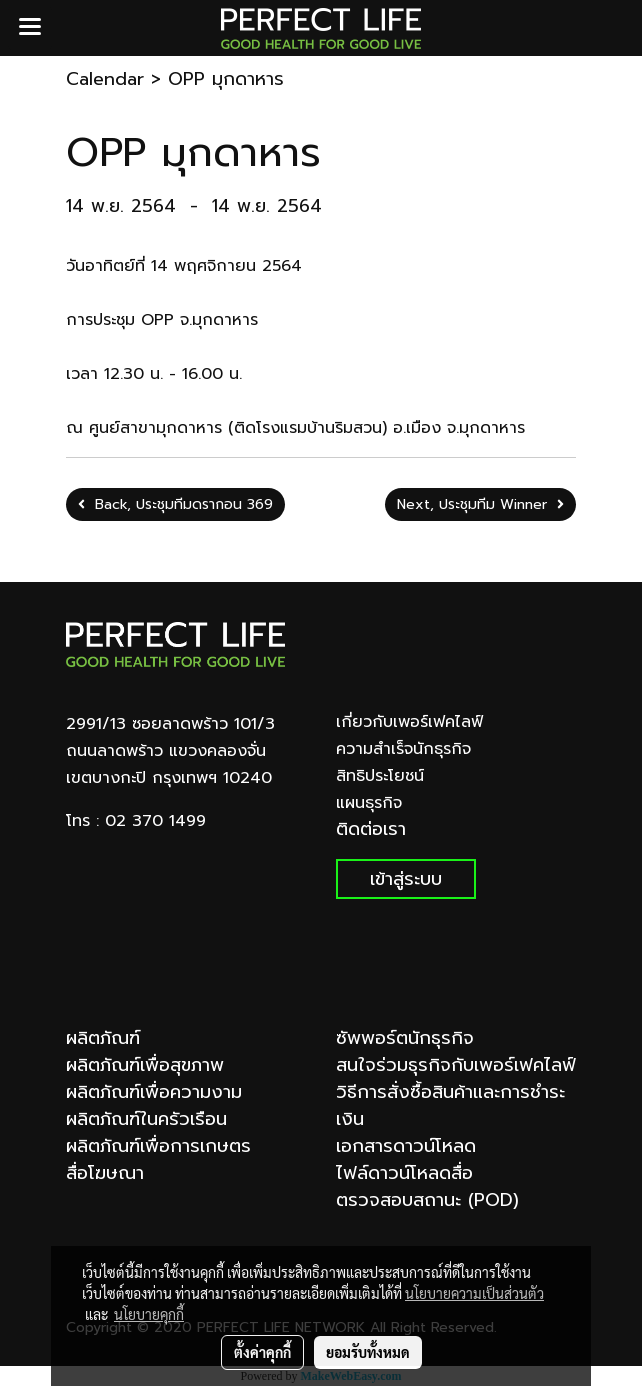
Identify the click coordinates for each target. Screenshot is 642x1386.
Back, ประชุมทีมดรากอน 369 (175, 504)
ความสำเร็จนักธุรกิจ (403, 749)
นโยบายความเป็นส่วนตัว (474, 1293)
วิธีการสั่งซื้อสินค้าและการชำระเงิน (450, 1105)
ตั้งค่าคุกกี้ (262, 1352)
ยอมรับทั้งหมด (368, 1352)
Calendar (105, 79)
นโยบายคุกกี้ (149, 1314)
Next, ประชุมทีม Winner (480, 504)
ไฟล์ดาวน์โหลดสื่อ (404, 1173)
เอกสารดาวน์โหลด (406, 1146)
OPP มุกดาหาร (226, 79)
